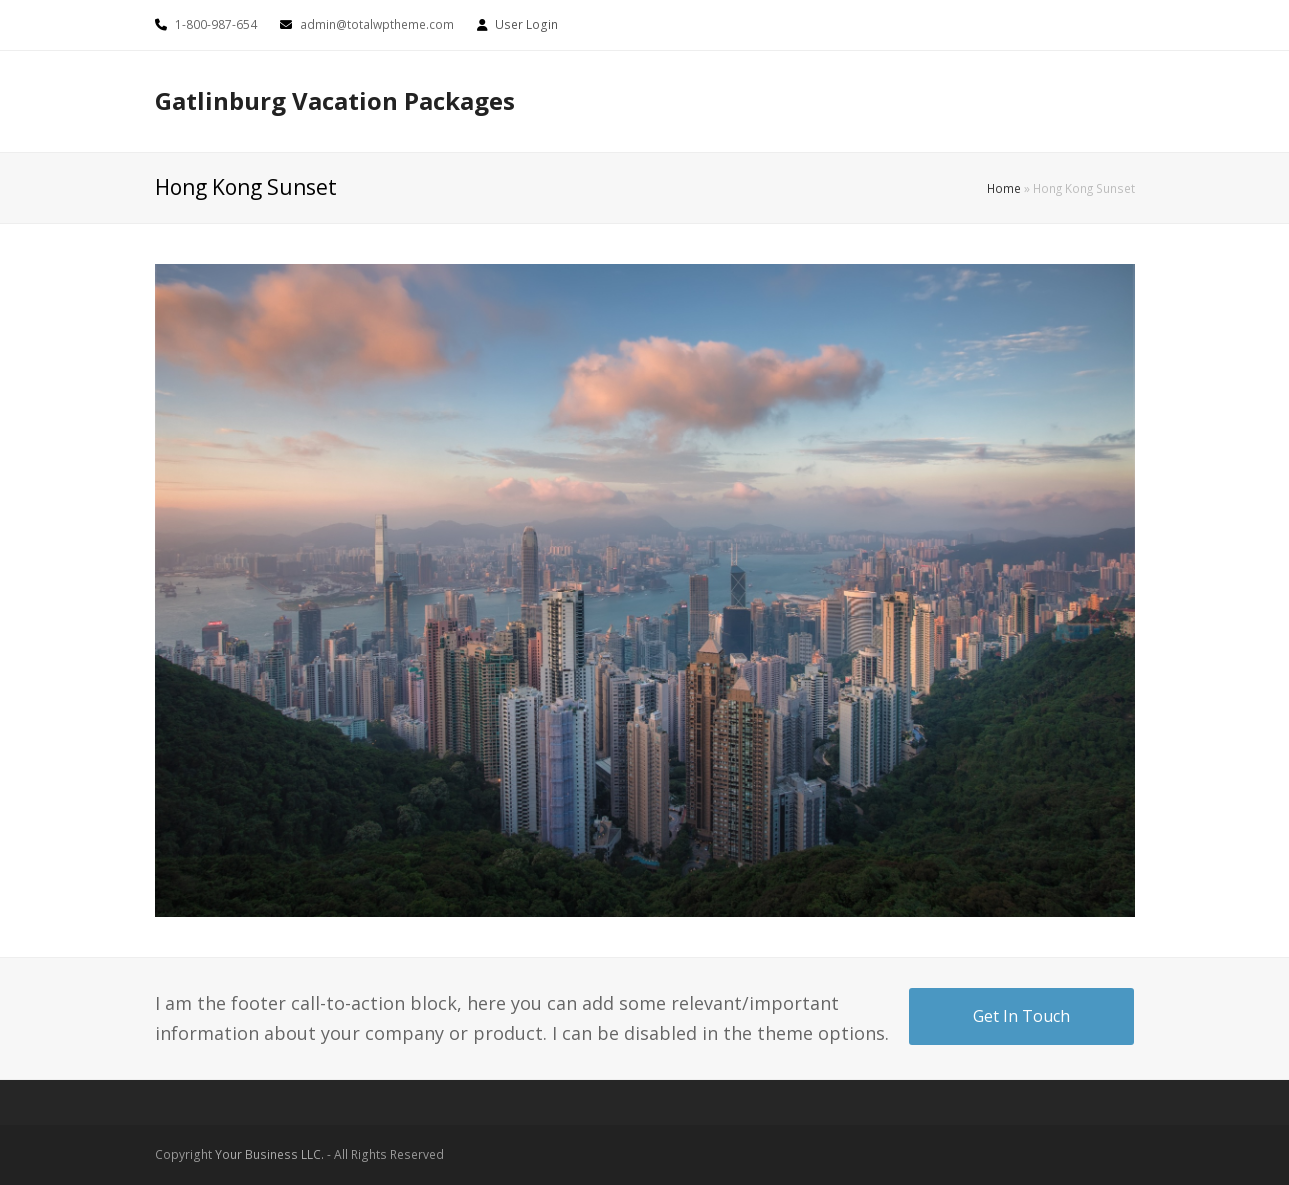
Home (1004, 188)
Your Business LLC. (269, 1154)
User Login (526, 24)
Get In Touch (1021, 1016)
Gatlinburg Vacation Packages (335, 100)
